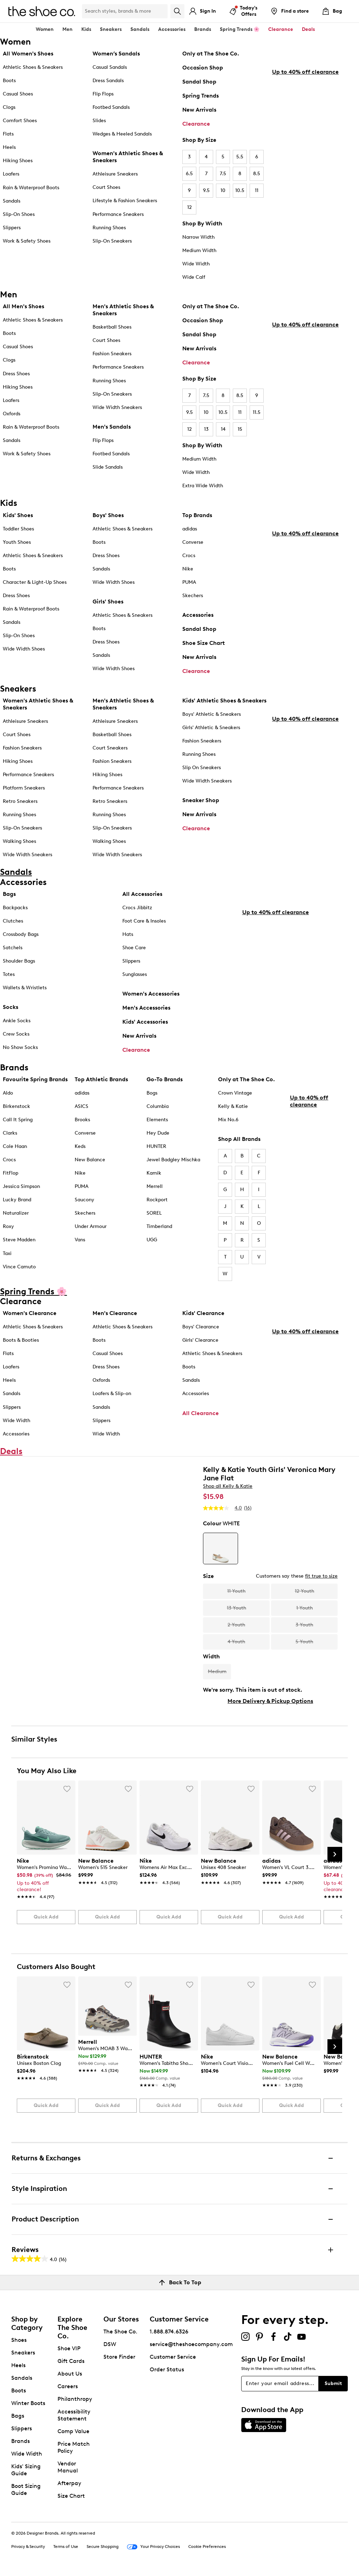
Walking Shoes (19, 841)
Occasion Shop (202, 67)
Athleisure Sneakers (115, 174)
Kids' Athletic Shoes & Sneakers (224, 700)
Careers (67, 2388)
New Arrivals (199, 109)
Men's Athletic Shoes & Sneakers (123, 310)
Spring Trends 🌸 (239, 29)
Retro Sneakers (20, 801)
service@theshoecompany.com (191, 2346)
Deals (308, 29)
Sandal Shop (199, 81)
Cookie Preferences (207, 2548)
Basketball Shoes (112, 327)
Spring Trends (200, 95)
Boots (9, 81)
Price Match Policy (73, 2449)
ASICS (81, 1108)
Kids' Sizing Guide (26, 2471)
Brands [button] (202, 29)
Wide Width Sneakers (117, 407)
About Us (69, 2375)
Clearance (196, 123)
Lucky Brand (17, 1201)
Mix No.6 (228, 1121)
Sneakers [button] (111, 29)
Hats (127, 934)
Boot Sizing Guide (26, 2491)
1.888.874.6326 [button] (169, 2333)
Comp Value (73, 2433)
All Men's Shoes (23, 306)
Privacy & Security (28, 2548)
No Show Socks (20, 1047)
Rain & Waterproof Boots (31, 188)
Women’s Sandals (116, 53)
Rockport (157, 1201)
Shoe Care (134, 948)
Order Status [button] (167, 2371)
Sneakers (23, 2354)
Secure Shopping (102, 2548)
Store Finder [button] (119, 2358)
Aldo (8, 1095)
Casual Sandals (110, 67)
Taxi (7, 1255)
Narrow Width (198, 237)
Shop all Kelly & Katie (227, 1488)
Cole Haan (15, 1148)
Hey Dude (158, 1135)
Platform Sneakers (24, 788)
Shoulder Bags (19, 961)
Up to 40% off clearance (305, 177)
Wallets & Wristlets (25, 988)
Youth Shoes (17, 542)
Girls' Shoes (108, 601)
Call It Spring (18, 1121)
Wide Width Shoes (24, 649)
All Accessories (142, 894)
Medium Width (199, 250)
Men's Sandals (112, 426)
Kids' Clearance (203, 1315)
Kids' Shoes (18, 515)
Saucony (84, 1201)
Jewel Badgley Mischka (173, 1161)
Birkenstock (16, 1108)
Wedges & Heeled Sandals (122, 134)
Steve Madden (19, 1241)
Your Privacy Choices (153, 2548)
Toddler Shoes (18, 529)
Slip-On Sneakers (112, 241)
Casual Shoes (18, 94)
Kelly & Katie (233, 1108)
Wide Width (196, 264)
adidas (189, 529)
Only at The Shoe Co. (210, 53)
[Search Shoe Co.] (125, 11)
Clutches (13, 921)
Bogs (152, 1095)
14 (223, 429)
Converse (192, 542)
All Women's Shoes (28, 53)
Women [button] (45, 29)
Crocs (188, 556)
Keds (80, 1148)
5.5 (239, 157)
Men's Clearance (115, 1315)
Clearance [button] (280, 29)
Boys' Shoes (108, 515)
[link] (44, 1877)
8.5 (256, 174)
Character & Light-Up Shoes (35, 582)
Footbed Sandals (111, 107)
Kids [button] (86, 29)
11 (256, 190)
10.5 (239, 190)
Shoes (19, 2341)
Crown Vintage (235, 1095)
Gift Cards (70, 2362)
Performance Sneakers (118, 214)
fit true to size (321, 1578)
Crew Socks (16, 1034)
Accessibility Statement (73, 2417)
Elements (157, 1121)
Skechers (192, 596)
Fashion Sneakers (112, 354)
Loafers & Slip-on (112, 1395)
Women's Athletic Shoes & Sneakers (128, 157)
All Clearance (200, 1414)
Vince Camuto (19, 1268)
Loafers (11, 174)
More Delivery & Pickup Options (270, 1702)
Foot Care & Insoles (144, 921)
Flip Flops (103, 94)
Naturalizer (16, 1215)
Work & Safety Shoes (26, 241)
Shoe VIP (69, 2350)
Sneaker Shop (200, 800)
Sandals (139, 29)
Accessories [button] (171, 29)
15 (240, 429)
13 (206, 429)
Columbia (158, 1108)
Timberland (159, 1228)
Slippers (12, 228)
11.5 (256, 412)
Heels (9, 147)
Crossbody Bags (21, 934)
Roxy (8, 1228)
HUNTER (156, 1148)
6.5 (189, 174)
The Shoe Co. (120, 2333)
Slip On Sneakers (201, 768)
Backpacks (15, 908)
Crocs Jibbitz (137, 908)
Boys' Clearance (200, 1329)
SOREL (154, 1215)
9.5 (206, 190)
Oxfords (11, 414)
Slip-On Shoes (19, 214)
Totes (9, 974)
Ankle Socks (17, 1021)
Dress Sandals (108, 81)
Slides (99, 121)
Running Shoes (109, 228)
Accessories (198, 615)
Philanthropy (74, 2400)
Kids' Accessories (145, 1021)
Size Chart (71, 2497)
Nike (187, 569)
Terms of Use (65, 2548)
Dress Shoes (16, 374)
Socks (10, 1007)
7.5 (223, 174)
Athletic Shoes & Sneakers (33, 67)
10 (223, 190)
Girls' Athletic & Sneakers (211, 728)
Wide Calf (193, 277)
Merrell (155, 1188)
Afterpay (69, 2485)
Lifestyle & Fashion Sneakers (125, 201)
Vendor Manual (67, 2469)
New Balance (90, 1161)
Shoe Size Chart (203, 643)
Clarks (10, 1135)
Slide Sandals (108, 467)
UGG (152, 1241)
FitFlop (10, 1175)
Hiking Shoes (18, 161)
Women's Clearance (29, 1315)
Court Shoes (106, 187)
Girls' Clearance (200, 1342)
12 (189, 207)
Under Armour (91, 1228)
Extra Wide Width (202, 486)
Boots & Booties (21, 1342)
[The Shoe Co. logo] (41, 10)
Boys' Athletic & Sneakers (211, 714)
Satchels (12, 948)
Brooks (82, 1121)
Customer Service (173, 2358)
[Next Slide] (334, 1856)
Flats (8, 134)
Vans (80, 1241)
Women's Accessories (151, 993)
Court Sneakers (110, 748)
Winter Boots (28, 2405)
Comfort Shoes (20, 121)
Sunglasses (134, 974)
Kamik (154, 1175)
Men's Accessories (146, 1007)
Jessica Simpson (21, 1188)
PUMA (189, 582)
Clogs (9, 107)
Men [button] (67, 29)
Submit (333, 2385)
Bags (9, 894)
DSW (109, 2346)
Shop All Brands (239, 1140)
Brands (20, 2442)
